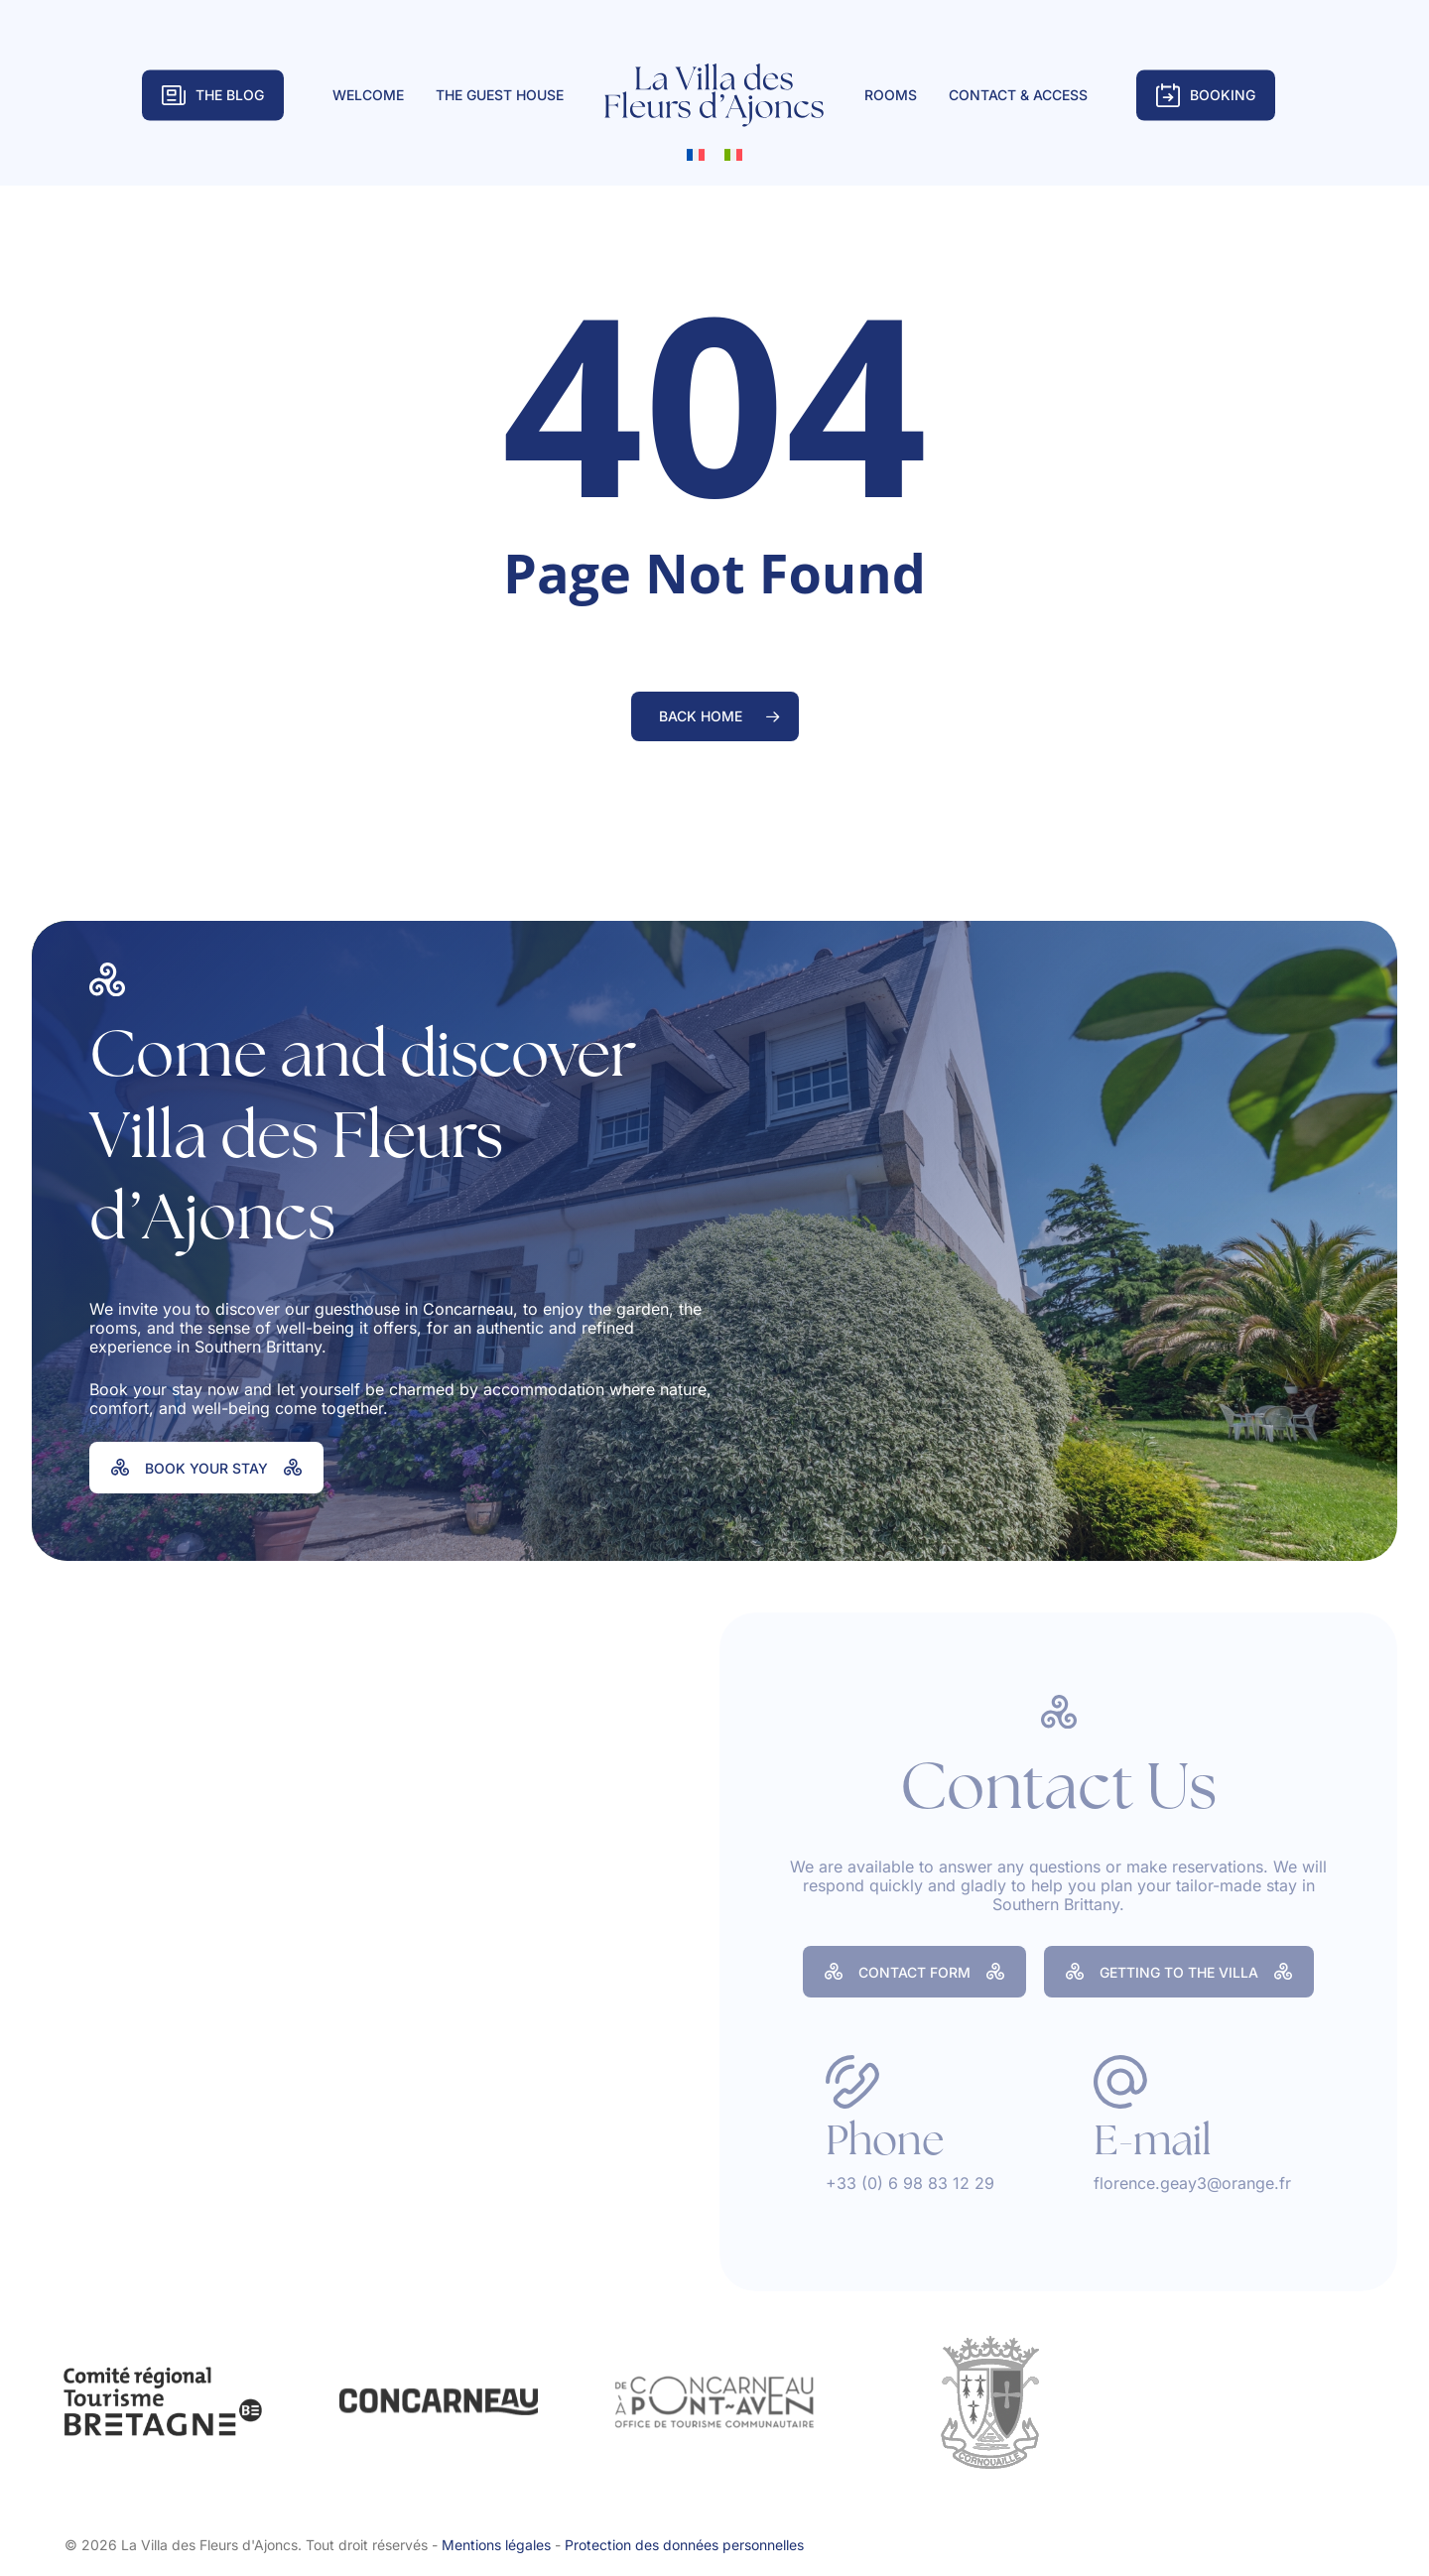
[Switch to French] (695, 153)
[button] (206, 1467)
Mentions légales (496, 2544)
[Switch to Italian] (733, 153)
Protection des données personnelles (684, 2544)
